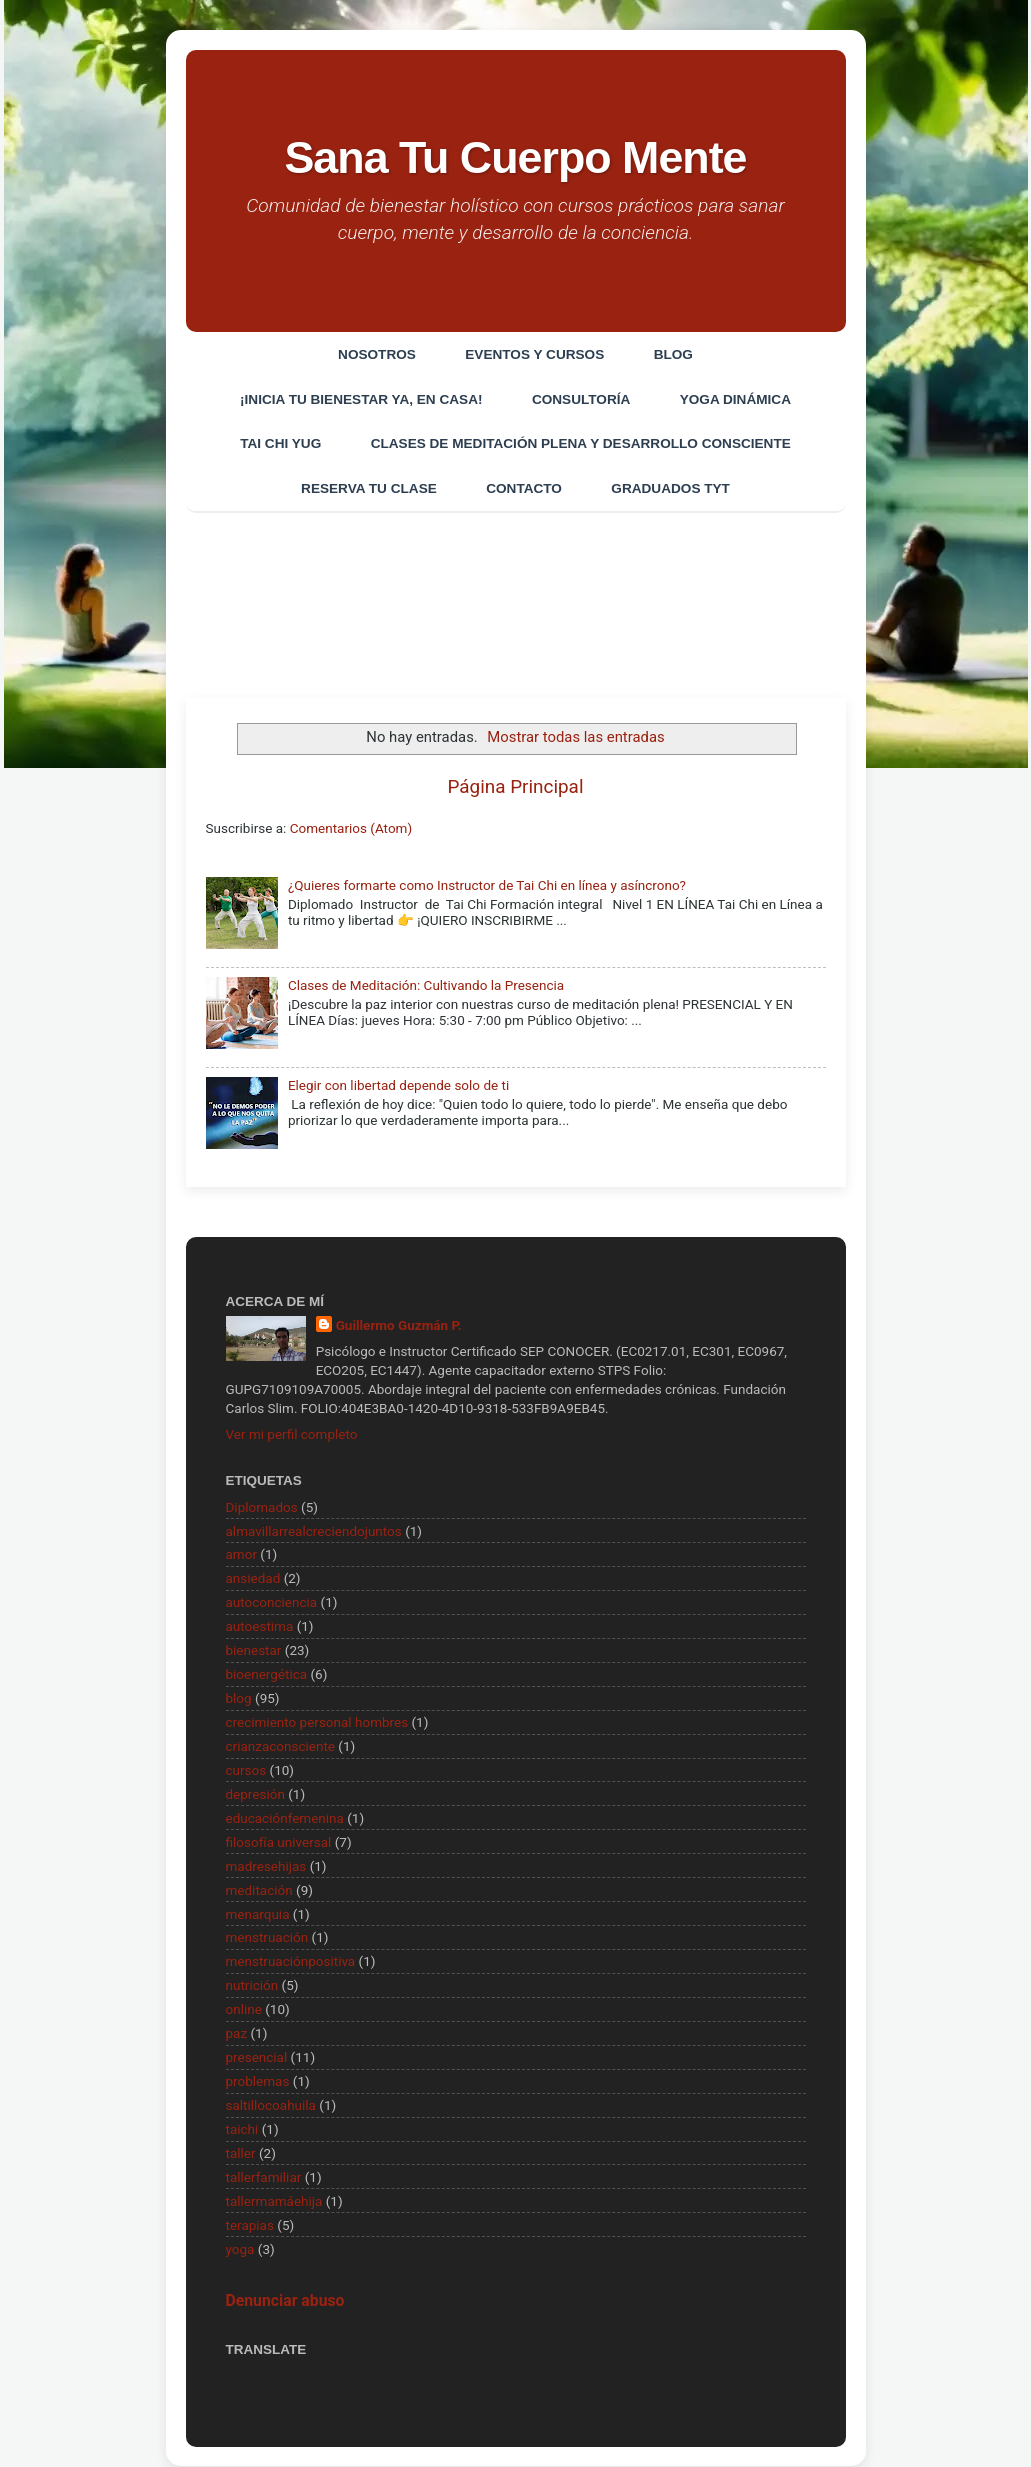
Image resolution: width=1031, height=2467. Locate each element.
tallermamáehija (274, 2201)
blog (239, 1699)
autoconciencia (272, 1603)
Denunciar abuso (285, 2301)
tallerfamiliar (264, 2177)
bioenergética (267, 1675)
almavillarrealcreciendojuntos (314, 1531)
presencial (257, 2058)
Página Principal (516, 786)
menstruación (267, 1938)
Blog (673, 354)
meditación (259, 1890)
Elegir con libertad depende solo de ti (398, 1086)
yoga (240, 2249)
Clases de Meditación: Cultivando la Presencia (426, 986)
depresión (255, 1794)
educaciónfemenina (285, 1818)
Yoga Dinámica (735, 399)
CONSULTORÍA (581, 399)
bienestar (254, 1651)
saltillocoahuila (271, 2106)
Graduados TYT (671, 489)
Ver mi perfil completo (292, 1434)
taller (241, 2154)
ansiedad (253, 1579)
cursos (246, 1771)
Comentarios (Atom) (351, 829)
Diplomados (262, 1507)
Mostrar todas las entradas (575, 738)
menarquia (258, 1914)
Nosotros (376, 354)
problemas (258, 2082)
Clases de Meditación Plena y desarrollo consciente (581, 444)
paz (237, 2034)
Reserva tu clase (368, 489)
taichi (242, 2130)
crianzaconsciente (281, 1747)
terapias (250, 2225)
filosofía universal (279, 1842)
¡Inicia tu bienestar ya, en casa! (360, 399)
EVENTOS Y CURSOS (534, 354)
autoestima (260, 1627)
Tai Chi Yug (280, 444)
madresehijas (266, 1866)
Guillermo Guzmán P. (399, 1325)
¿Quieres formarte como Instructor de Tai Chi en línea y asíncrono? (487, 886)
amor (241, 1555)
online (244, 2010)
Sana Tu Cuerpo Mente (515, 157)
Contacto (524, 489)
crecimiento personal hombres (317, 1723)
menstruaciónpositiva (291, 1962)
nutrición (252, 1986)
